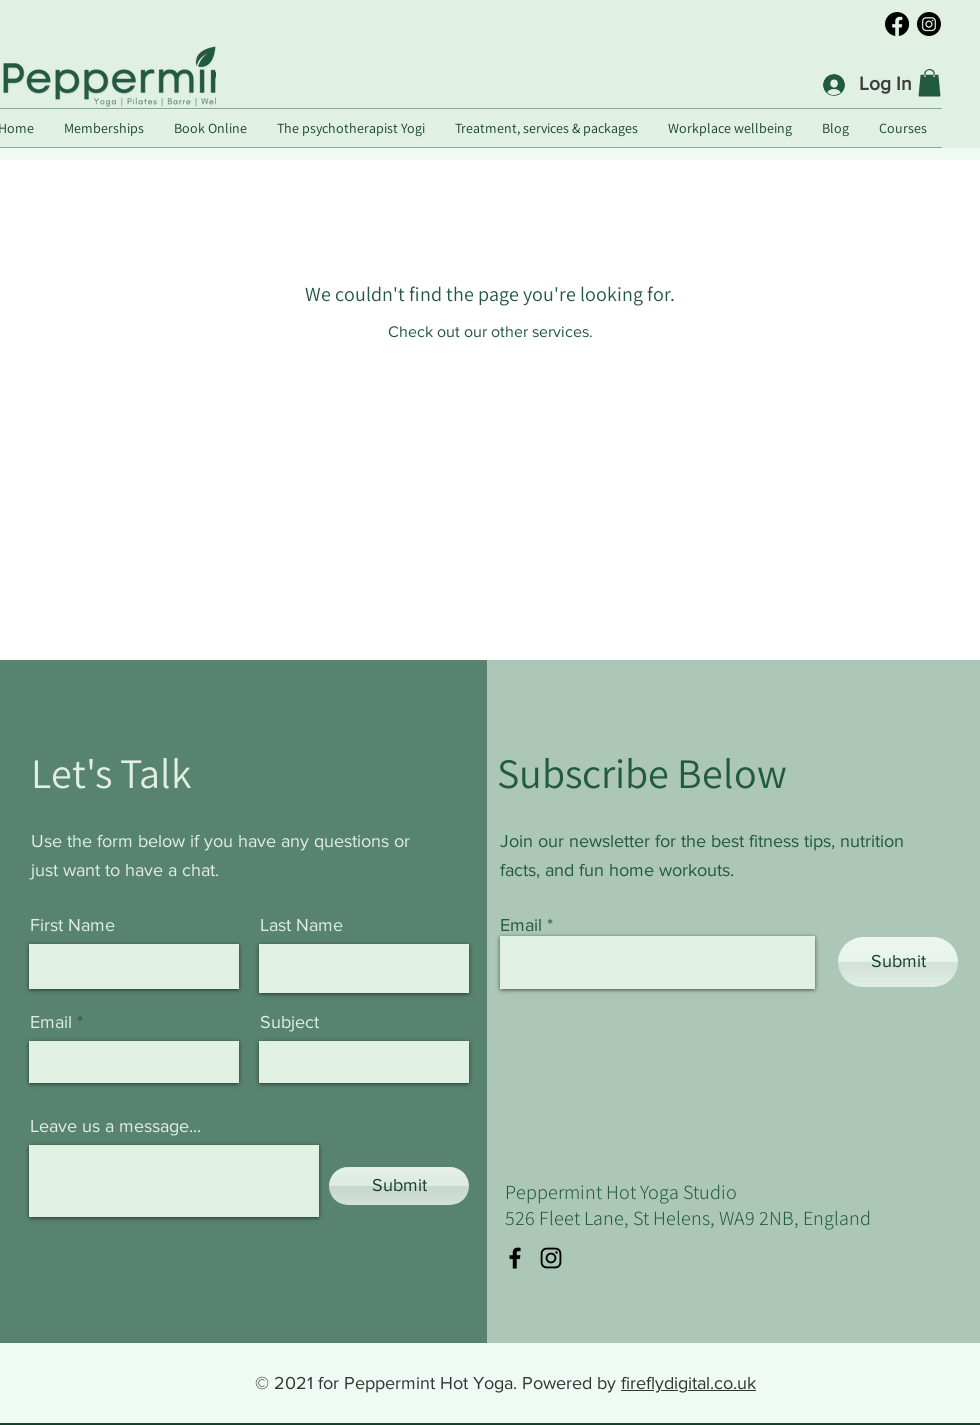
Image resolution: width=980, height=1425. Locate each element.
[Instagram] (929, 24)
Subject (289, 1022)
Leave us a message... (115, 1126)
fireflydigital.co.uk (688, 1383)
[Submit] (399, 1186)
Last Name (301, 925)
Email (51, 1022)
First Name (72, 925)
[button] (929, 82)
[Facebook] (897, 24)
